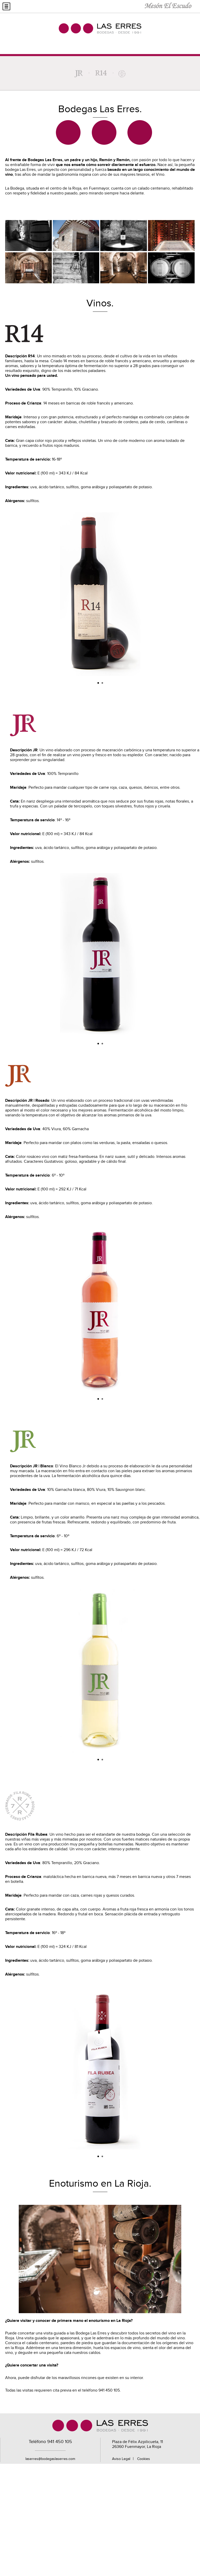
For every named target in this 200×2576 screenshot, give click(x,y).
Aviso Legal (121, 2571)
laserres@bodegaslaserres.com (50, 2571)
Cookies (143, 2571)
